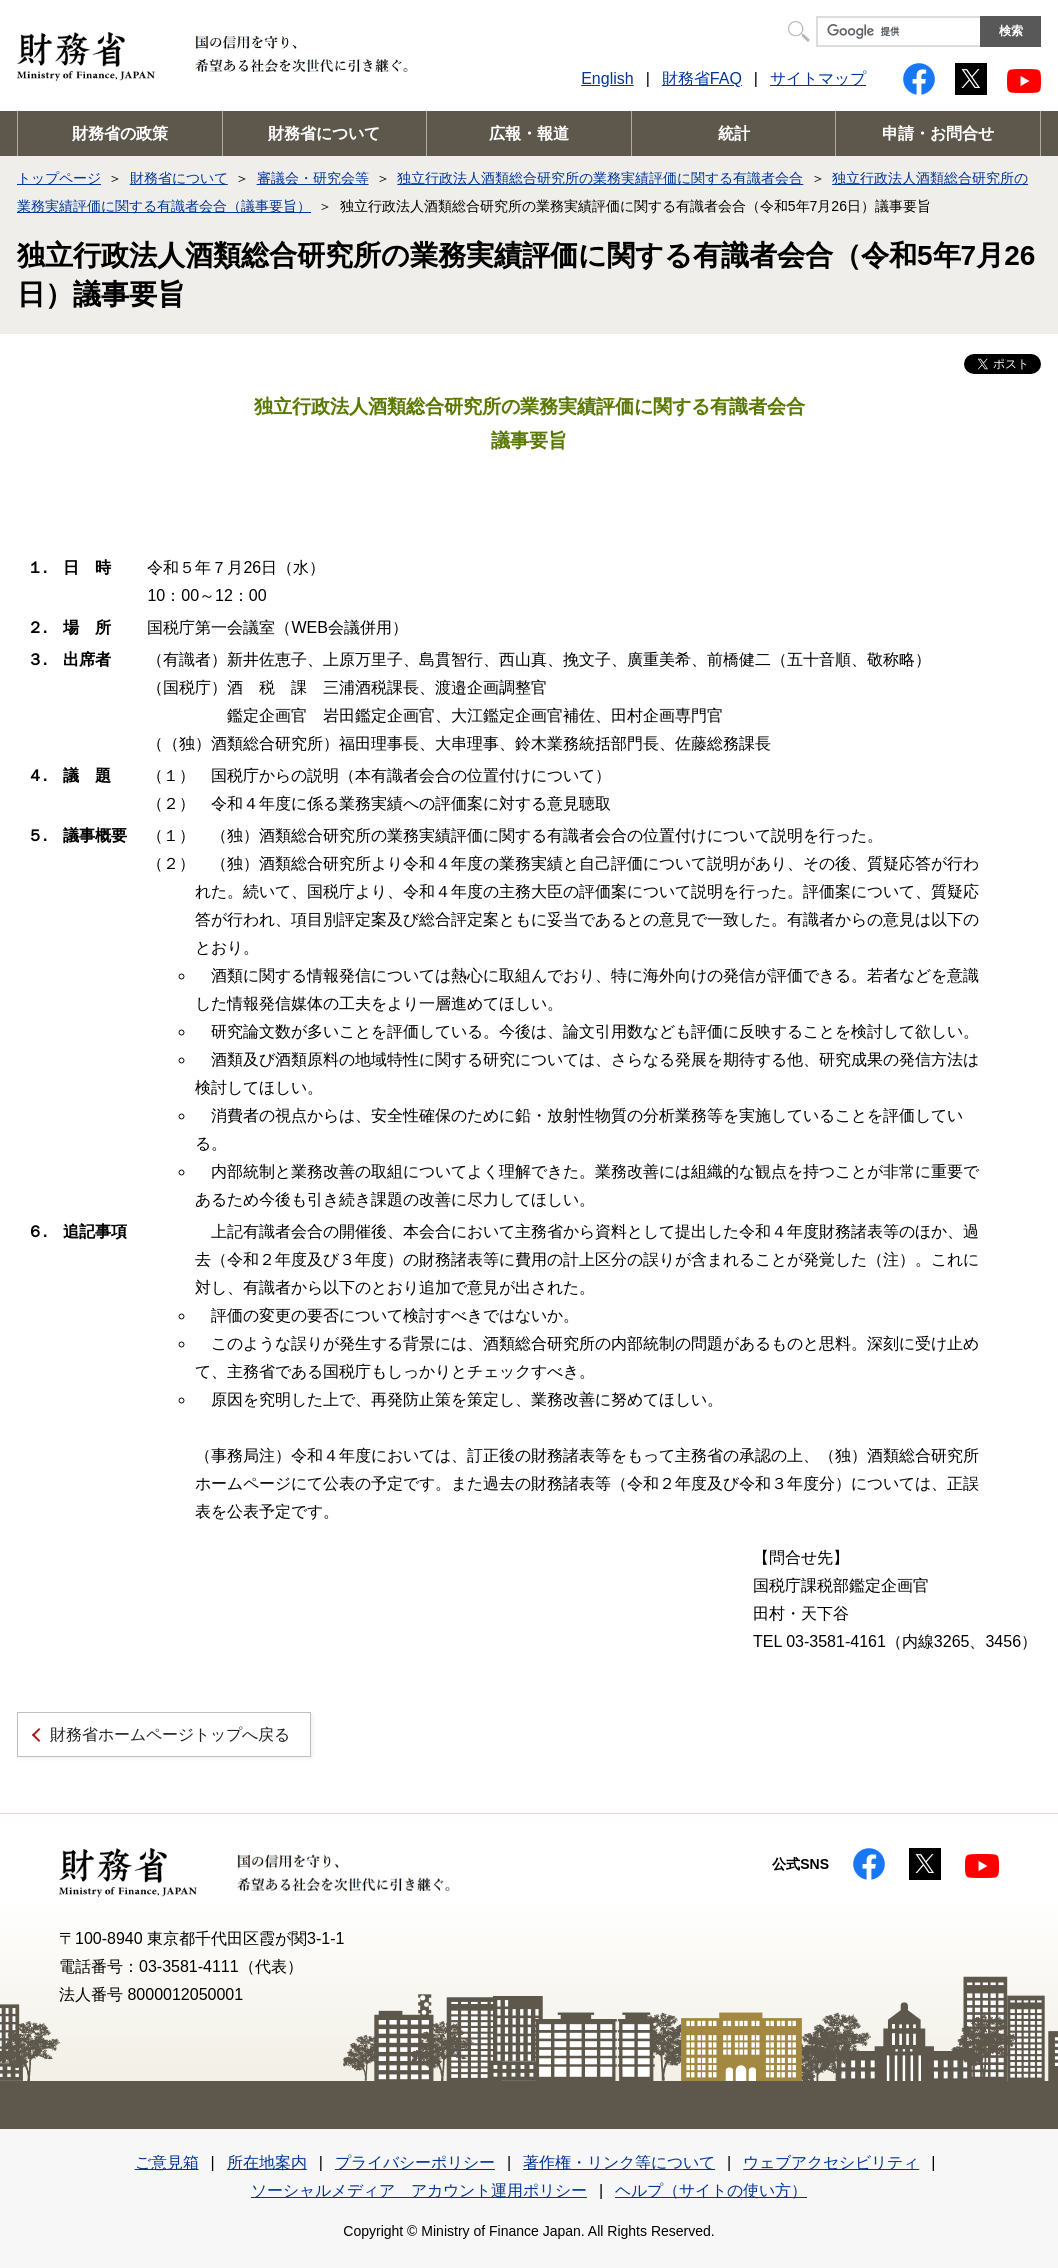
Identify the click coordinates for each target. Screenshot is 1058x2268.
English (607, 78)
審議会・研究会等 (313, 178)
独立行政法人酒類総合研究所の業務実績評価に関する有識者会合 (600, 178)
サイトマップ (818, 78)
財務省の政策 (120, 133)
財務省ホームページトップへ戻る (170, 1734)
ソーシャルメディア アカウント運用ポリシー (419, 2190)
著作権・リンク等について (619, 2162)
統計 (734, 133)
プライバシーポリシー (415, 2162)
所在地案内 (267, 2162)
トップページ (59, 178)
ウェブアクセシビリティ (831, 2162)
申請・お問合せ (938, 133)
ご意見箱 (167, 2162)
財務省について (324, 133)
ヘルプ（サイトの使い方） (711, 2190)
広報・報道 (529, 133)
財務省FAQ (702, 78)
